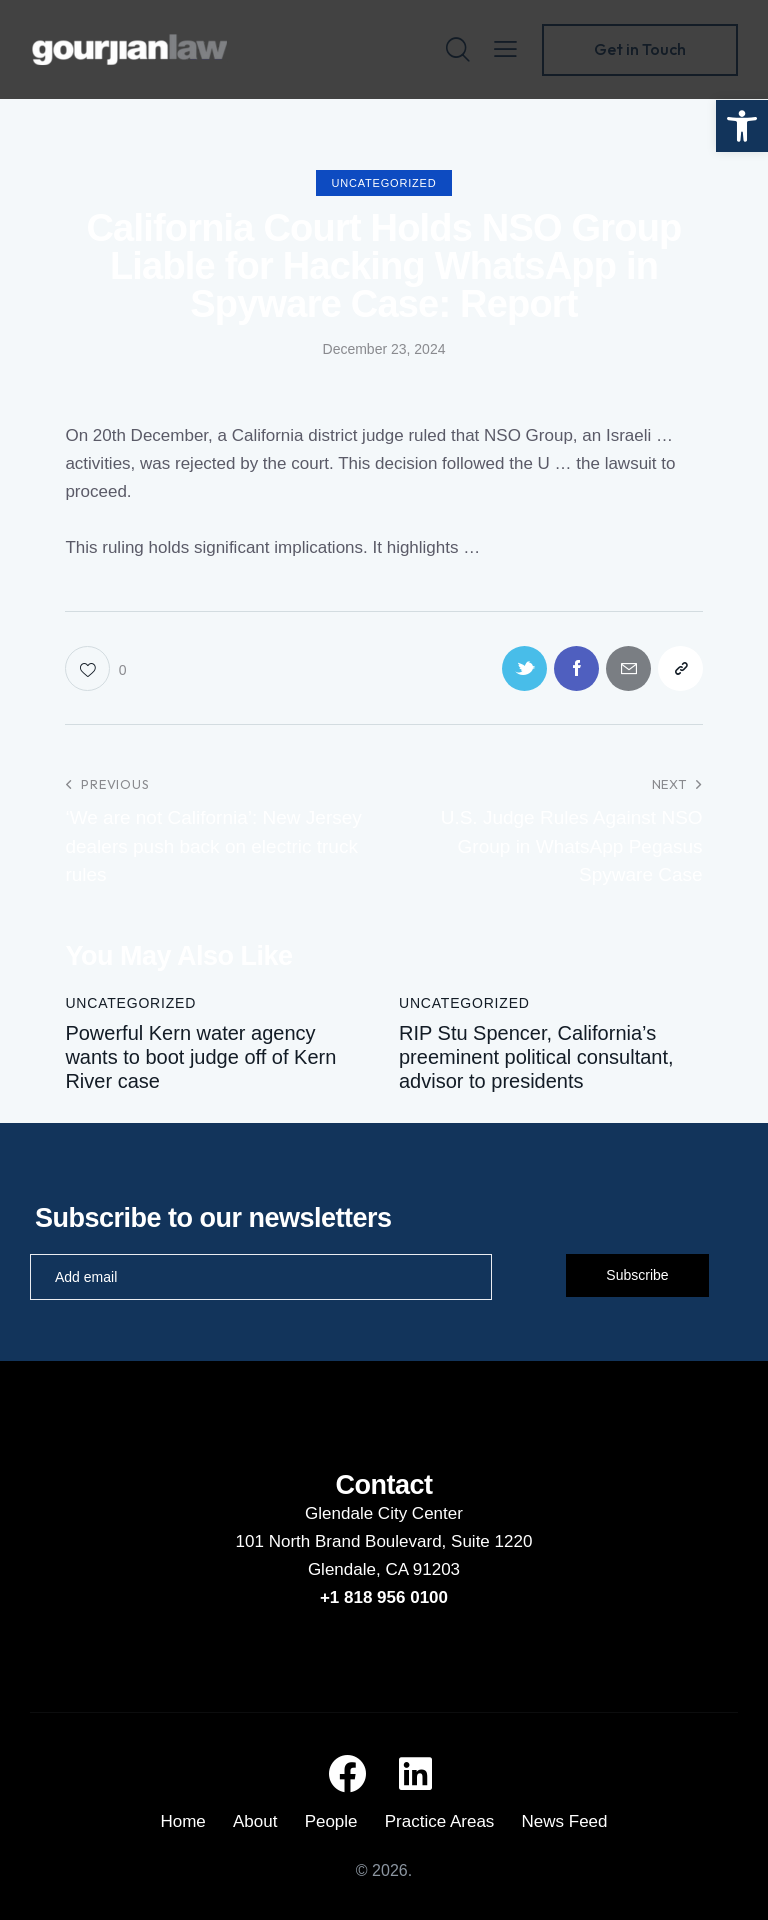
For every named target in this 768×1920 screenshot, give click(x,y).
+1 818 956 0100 (384, 1597)
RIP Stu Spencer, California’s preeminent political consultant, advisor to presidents (536, 1057)
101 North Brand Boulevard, (343, 1541)
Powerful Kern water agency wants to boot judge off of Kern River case (200, 1057)
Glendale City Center (384, 1513)
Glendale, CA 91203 (384, 1569)
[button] (742, 126)
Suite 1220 (491, 1541)
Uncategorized (384, 183)
